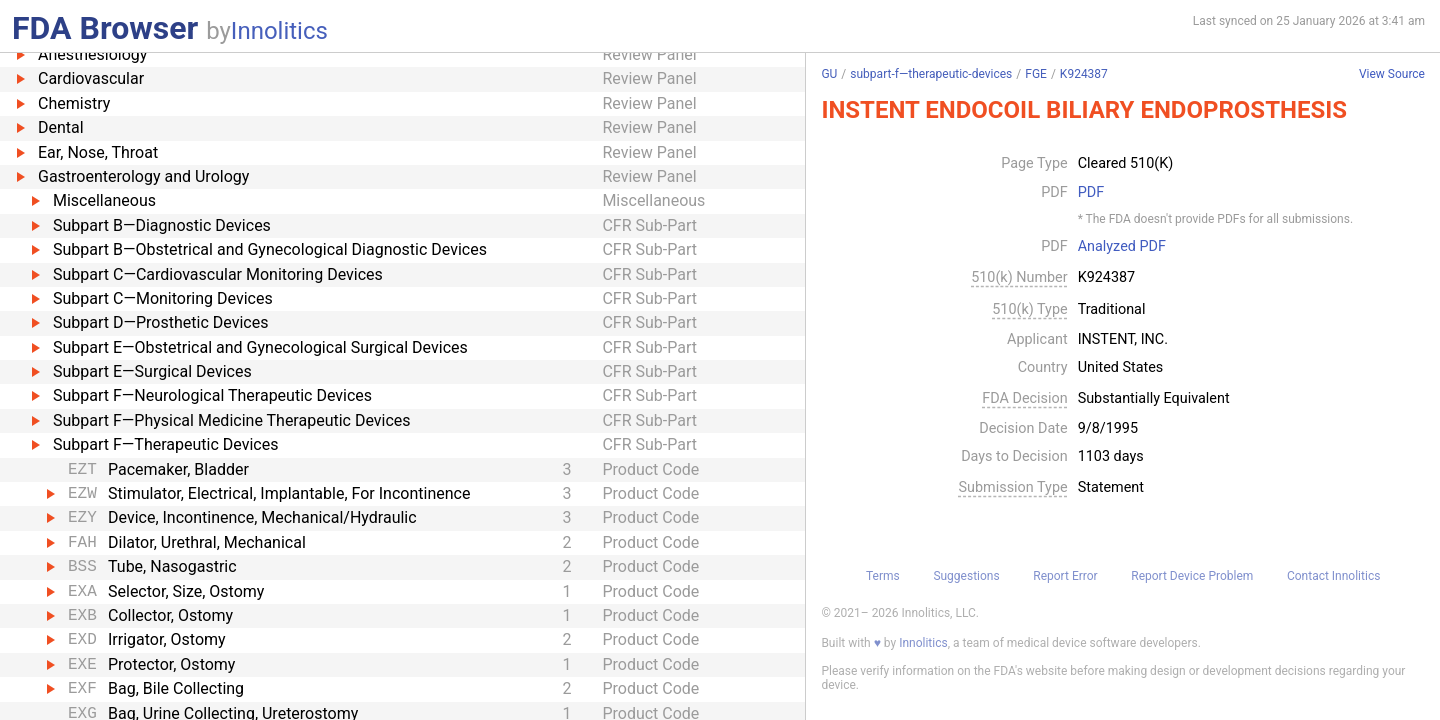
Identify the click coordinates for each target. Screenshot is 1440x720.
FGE (1036, 74)
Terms (883, 576)
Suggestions (966, 576)
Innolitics (279, 31)
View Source (1392, 74)
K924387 (1084, 74)
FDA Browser (105, 28)
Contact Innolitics (1333, 576)
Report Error (1065, 576)
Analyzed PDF (1122, 247)
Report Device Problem (1192, 576)
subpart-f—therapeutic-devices (931, 74)
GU (829, 74)
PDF (1091, 193)
